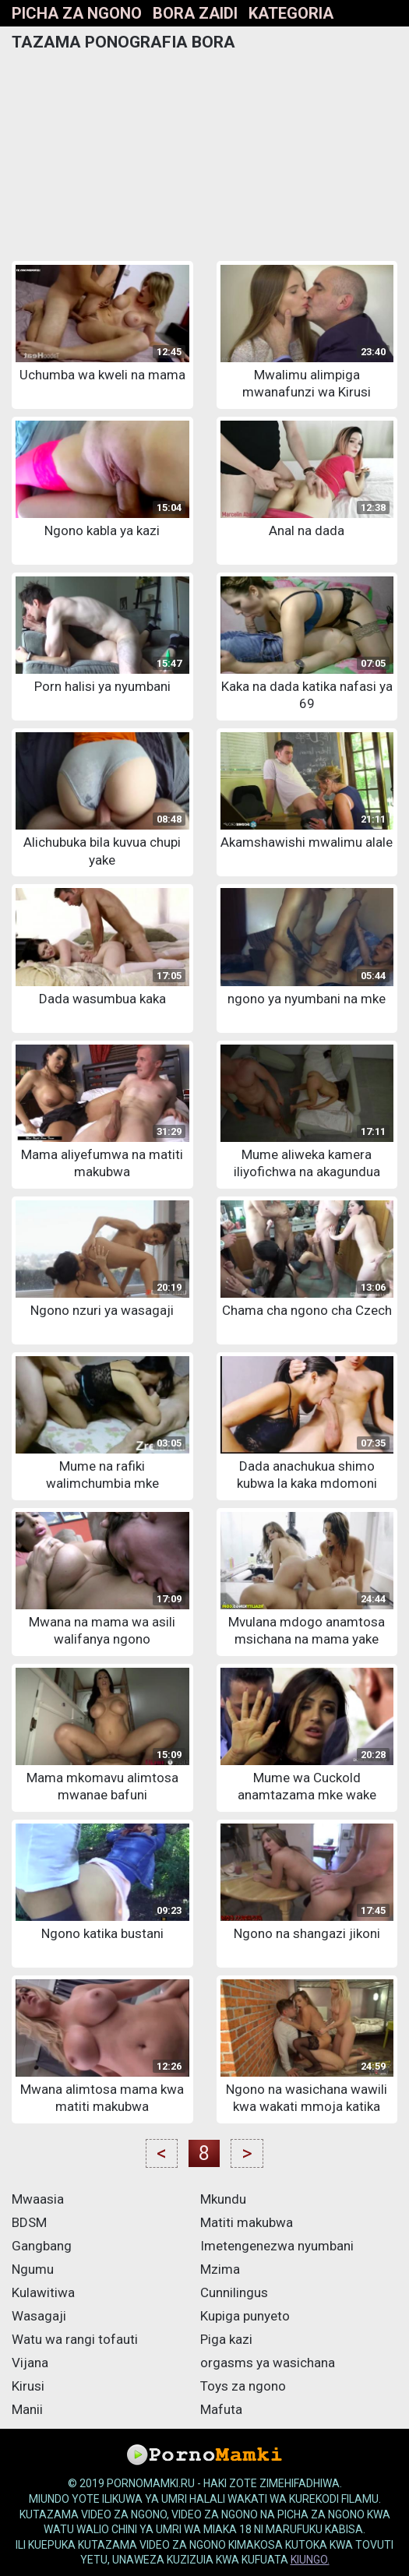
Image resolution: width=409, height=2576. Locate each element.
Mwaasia (38, 2199)
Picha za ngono (77, 13)
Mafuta (221, 2409)
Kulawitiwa (43, 2292)
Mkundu (223, 2199)
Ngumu (33, 2269)
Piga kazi (226, 2339)
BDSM (29, 2222)
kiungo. (310, 2559)
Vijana (30, 2362)
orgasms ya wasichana (267, 2362)
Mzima (220, 2269)
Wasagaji (39, 2316)
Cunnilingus (234, 2292)
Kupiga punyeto (245, 2316)
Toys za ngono (243, 2386)
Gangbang (42, 2246)
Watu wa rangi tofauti (75, 2339)
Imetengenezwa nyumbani (277, 2246)
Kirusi (28, 2386)
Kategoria (291, 13)
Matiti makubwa (246, 2222)
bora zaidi (195, 13)
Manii (27, 2409)
